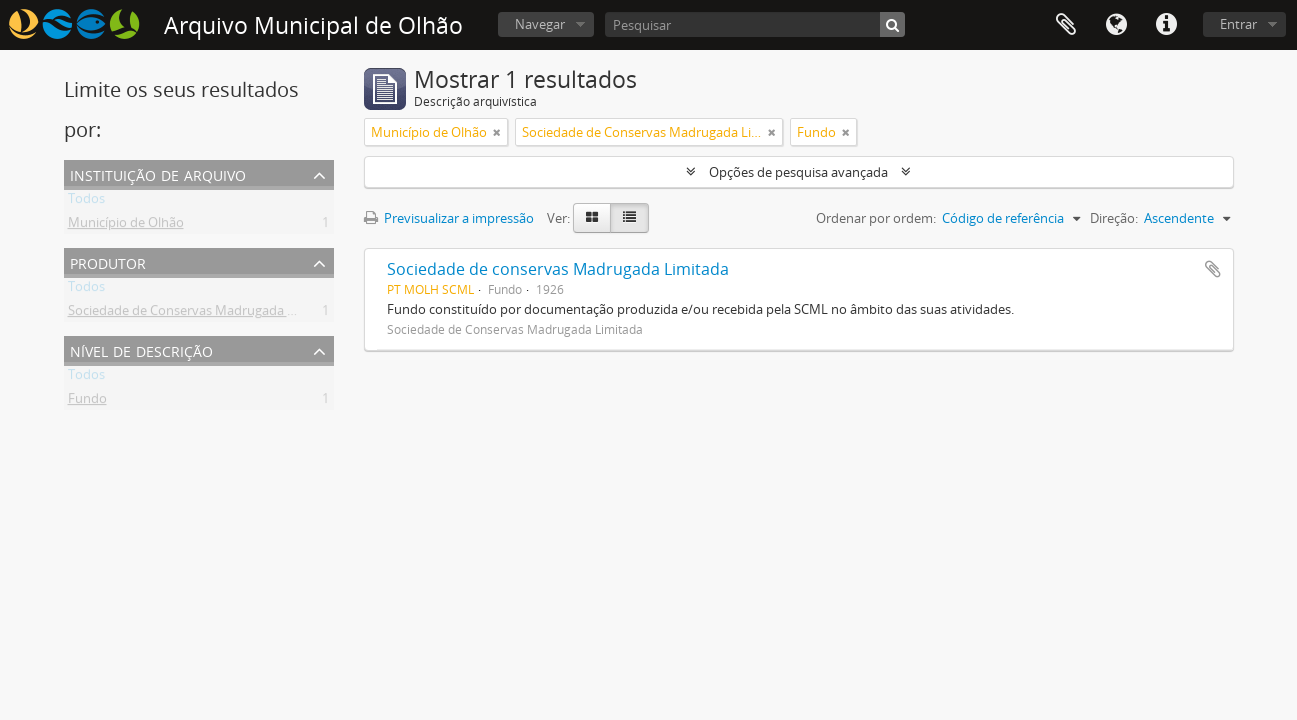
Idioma (1116, 25)
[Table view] (629, 218)
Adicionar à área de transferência (1213, 269)
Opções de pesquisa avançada (798, 172)
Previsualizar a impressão (449, 218)
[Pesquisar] (755, 24)
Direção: (1114, 218)
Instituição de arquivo (158, 173)
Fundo (87, 402)
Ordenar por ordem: (876, 218)
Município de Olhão (126, 226)
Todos (86, 202)
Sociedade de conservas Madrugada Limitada (558, 269)
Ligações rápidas (1166, 25)
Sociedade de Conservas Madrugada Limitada (203, 314)
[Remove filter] (497, 132)
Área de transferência (1066, 25)
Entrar (1238, 24)
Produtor (108, 261)
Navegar (540, 24)
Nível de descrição (141, 349)
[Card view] (592, 218)
